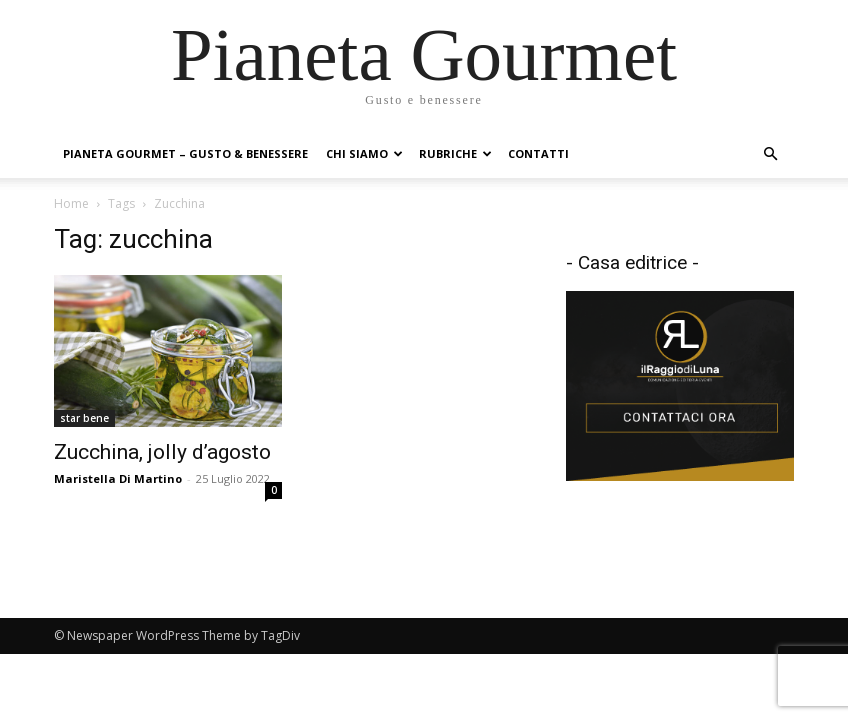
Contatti (538, 153)
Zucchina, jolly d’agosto (162, 452)
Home (71, 203)
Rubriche (455, 153)
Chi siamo (364, 153)
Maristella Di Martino (118, 478)
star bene (84, 418)
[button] (770, 154)
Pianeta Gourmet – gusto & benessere (185, 153)
